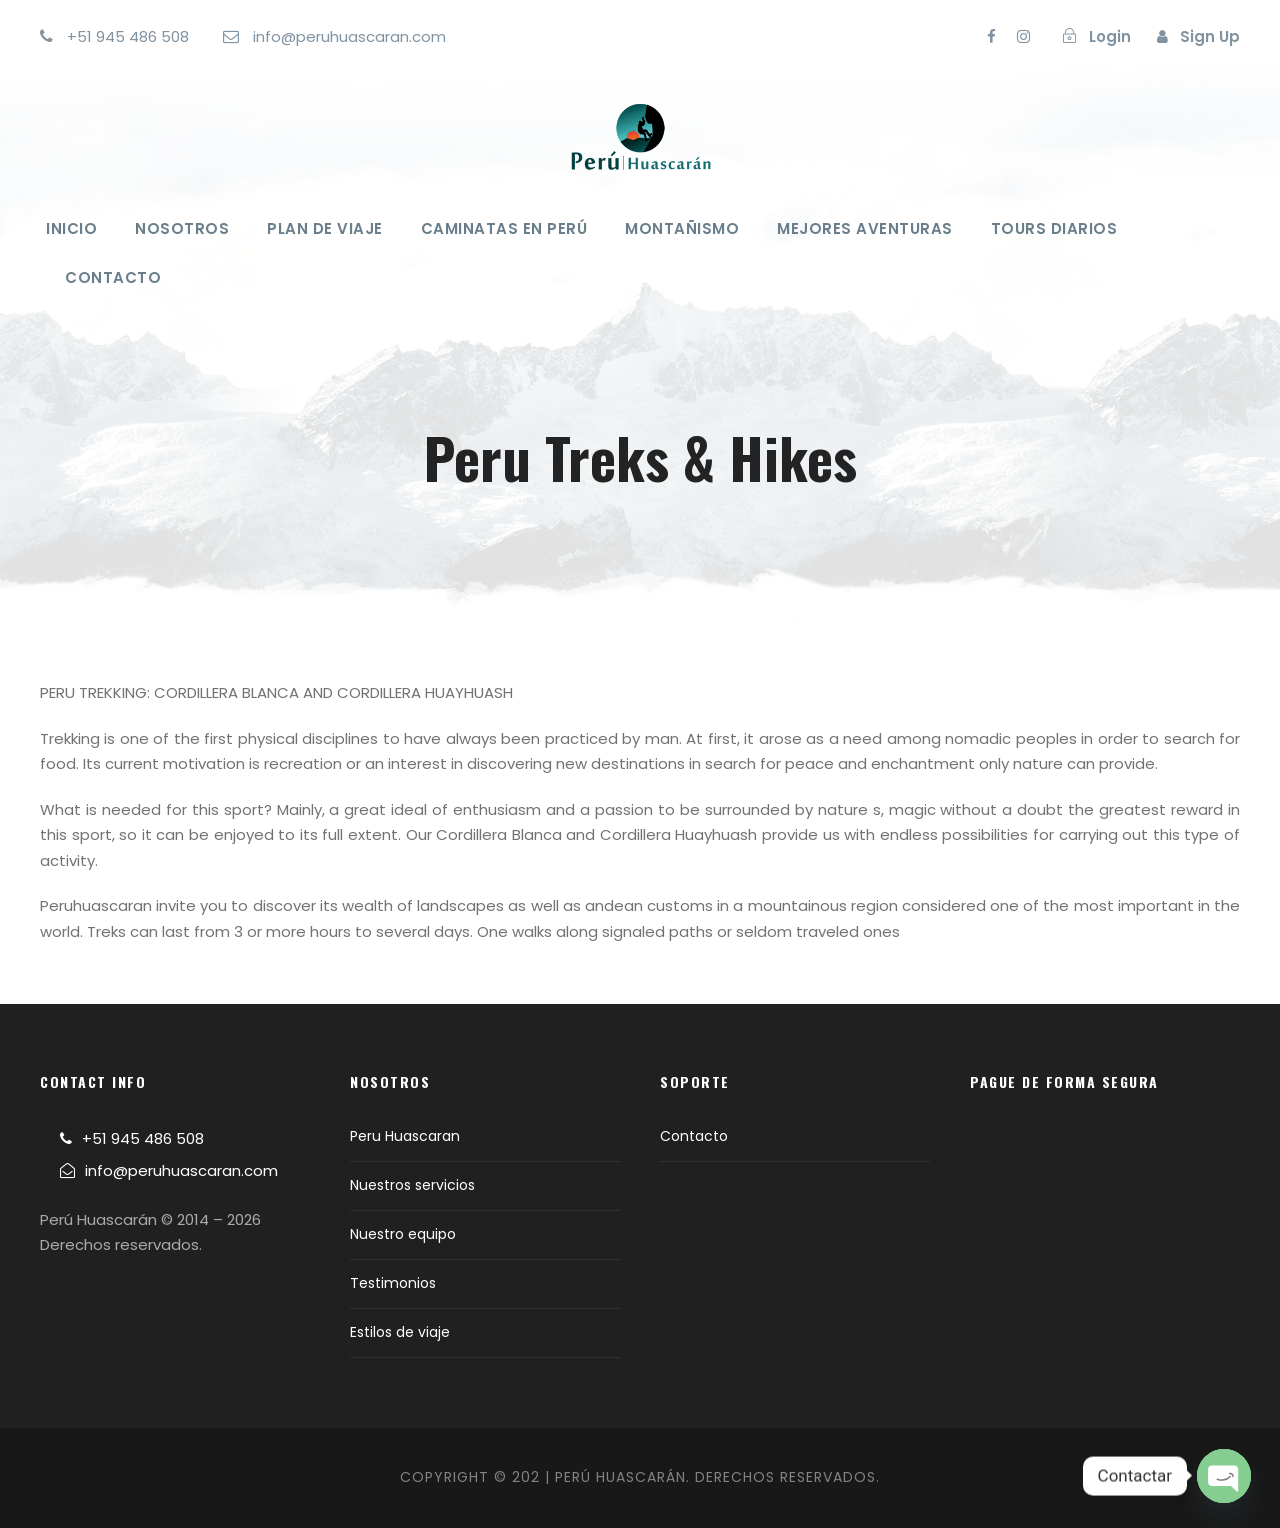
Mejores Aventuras (865, 228)
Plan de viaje (325, 228)
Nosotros (182, 228)
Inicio (71, 228)
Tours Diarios (1054, 228)
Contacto (113, 277)
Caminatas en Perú (504, 228)
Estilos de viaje (400, 1332)
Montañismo (682, 228)
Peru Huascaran (405, 1136)
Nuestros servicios (412, 1185)
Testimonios (393, 1283)
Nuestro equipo (403, 1234)
